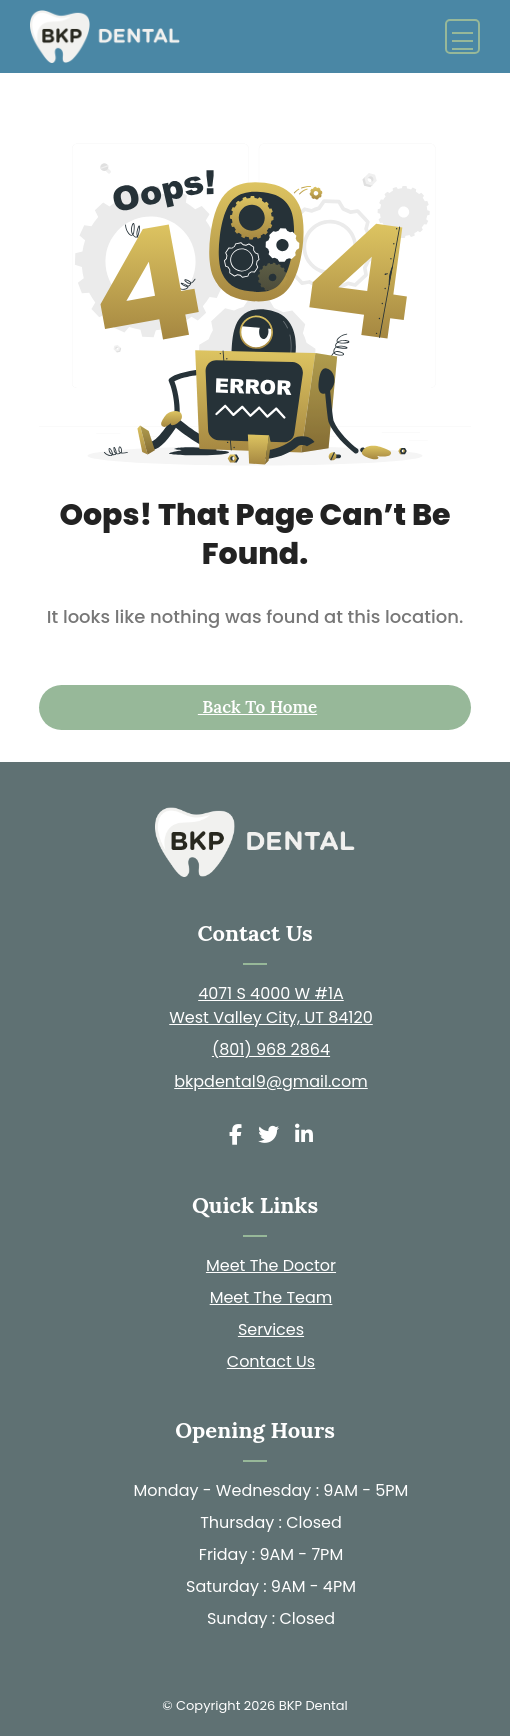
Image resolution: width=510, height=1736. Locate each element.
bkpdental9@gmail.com (271, 1081)
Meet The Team (271, 1297)
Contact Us (271, 1361)
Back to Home (257, 707)
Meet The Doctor (271, 1265)
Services (271, 1329)
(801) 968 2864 (271, 1049)
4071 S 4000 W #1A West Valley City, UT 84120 (271, 1005)
